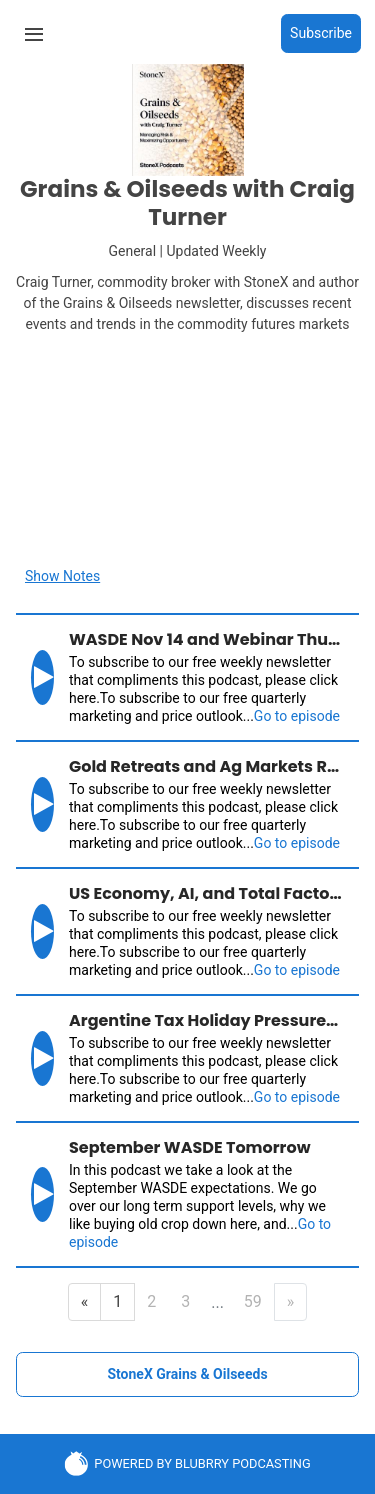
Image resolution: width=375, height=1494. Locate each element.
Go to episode (297, 716)
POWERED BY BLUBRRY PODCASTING (187, 1463)
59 (253, 1301)
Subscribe (321, 33)
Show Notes (62, 576)
